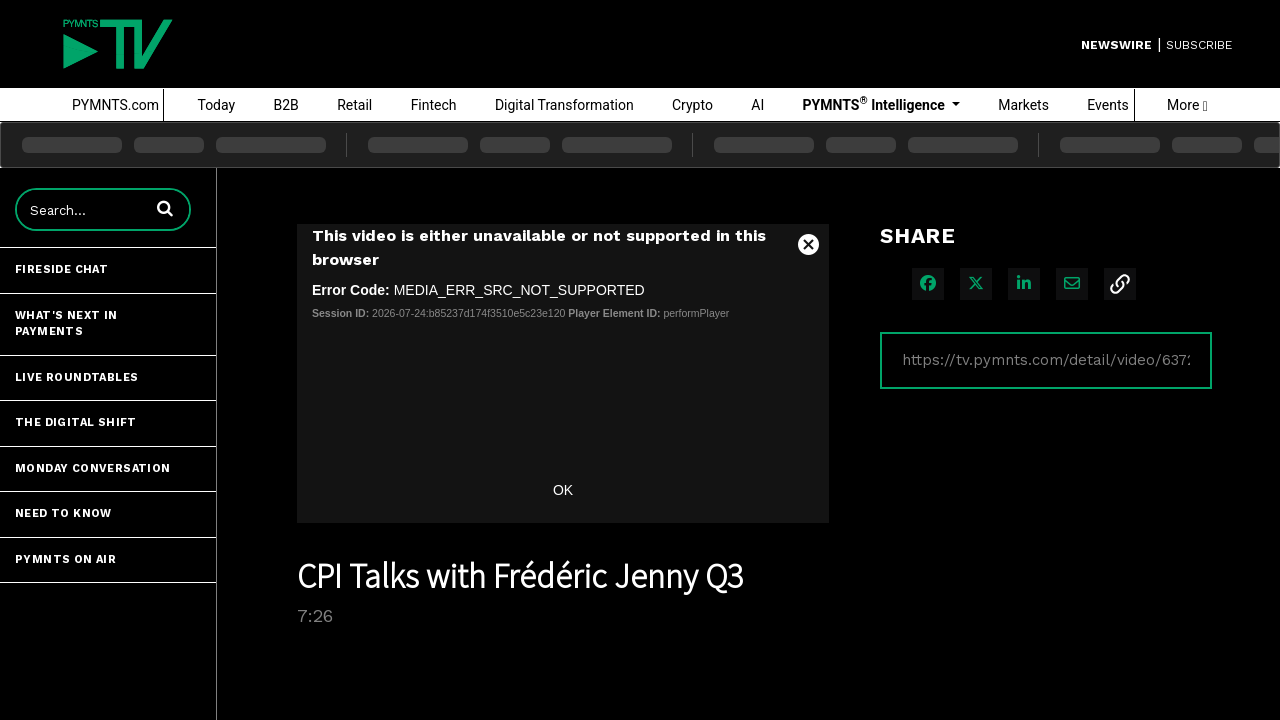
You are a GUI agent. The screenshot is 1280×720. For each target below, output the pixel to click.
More (1187, 105)
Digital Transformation (564, 105)
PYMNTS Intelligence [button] (876, 104)
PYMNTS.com (115, 105)
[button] (165, 208)
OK (563, 490)
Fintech (434, 105)
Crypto (692, 105)
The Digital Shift (76, 422)
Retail (354, 105)
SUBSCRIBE (1199, 45)
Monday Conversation (93, 468)
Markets (1023, 105)
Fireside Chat (61, 269)
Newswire (1116, 45)
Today (216, 105)
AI (757, 105)
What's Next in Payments (66, 324)
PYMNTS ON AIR (65, 559)
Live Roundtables (76, 377)
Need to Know (63, 513)
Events (1107, 105)
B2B (286, 105)
